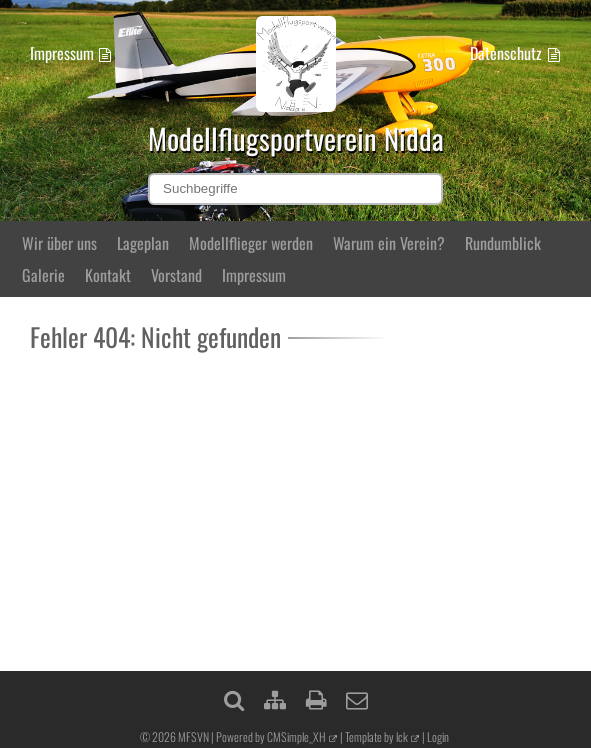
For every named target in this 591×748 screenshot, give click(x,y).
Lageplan (143, 243)
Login (438, 736)
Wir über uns (59, 243)
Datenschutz (506, 53)
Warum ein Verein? (389, 243)
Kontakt (108, 275)
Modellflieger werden (251, 243)
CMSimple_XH (296, 736)
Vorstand (176, 275)
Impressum (62, 53)
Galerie (43, 275)
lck (402, 736)
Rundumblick (503, 243)
